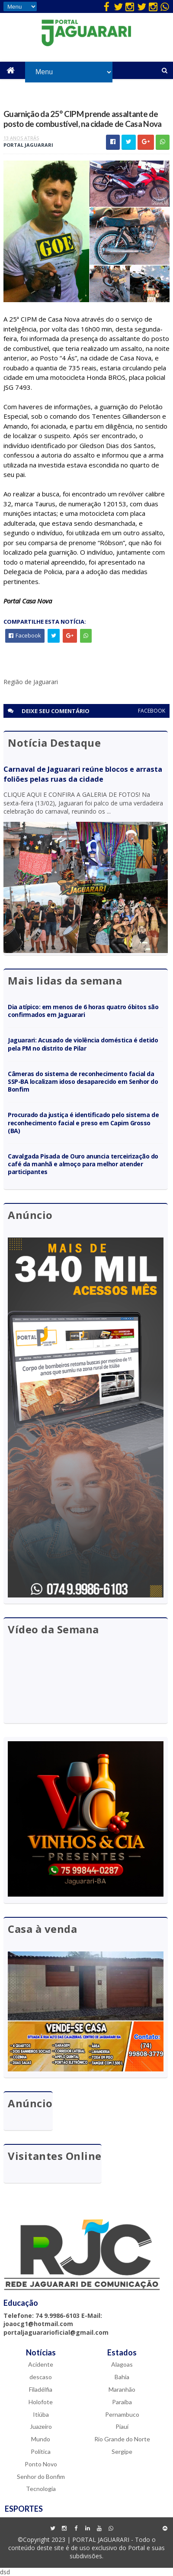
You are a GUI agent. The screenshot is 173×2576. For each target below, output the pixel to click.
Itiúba (41, 2413)
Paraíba (122, 2401)
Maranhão (122, 2388)
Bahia (122, 2376)
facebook (151, 710)
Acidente (40, 2364)
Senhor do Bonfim (41, 2475)
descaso (40, 2376)
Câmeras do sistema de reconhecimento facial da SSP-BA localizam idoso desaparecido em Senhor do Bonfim (83, 1080)
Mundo (40, 2438)
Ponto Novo (41, 2463)
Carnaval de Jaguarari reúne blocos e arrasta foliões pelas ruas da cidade (82, 773)
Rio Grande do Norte (122, 2438)
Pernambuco (122, 2413)
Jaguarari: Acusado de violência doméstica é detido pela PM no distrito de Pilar (83, 1043)
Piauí (121, 2426)
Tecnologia (41, 2488)
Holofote (41, 2401)
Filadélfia (40, 2388)
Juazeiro (41, 2426)
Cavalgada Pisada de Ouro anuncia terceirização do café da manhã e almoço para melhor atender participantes (83, 1163)
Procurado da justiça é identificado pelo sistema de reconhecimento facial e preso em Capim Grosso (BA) (83, 1122)
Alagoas (122, 2364)
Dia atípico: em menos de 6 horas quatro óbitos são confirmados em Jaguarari (83, 1010)
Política (41, 2450)
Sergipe (122, 2450)
